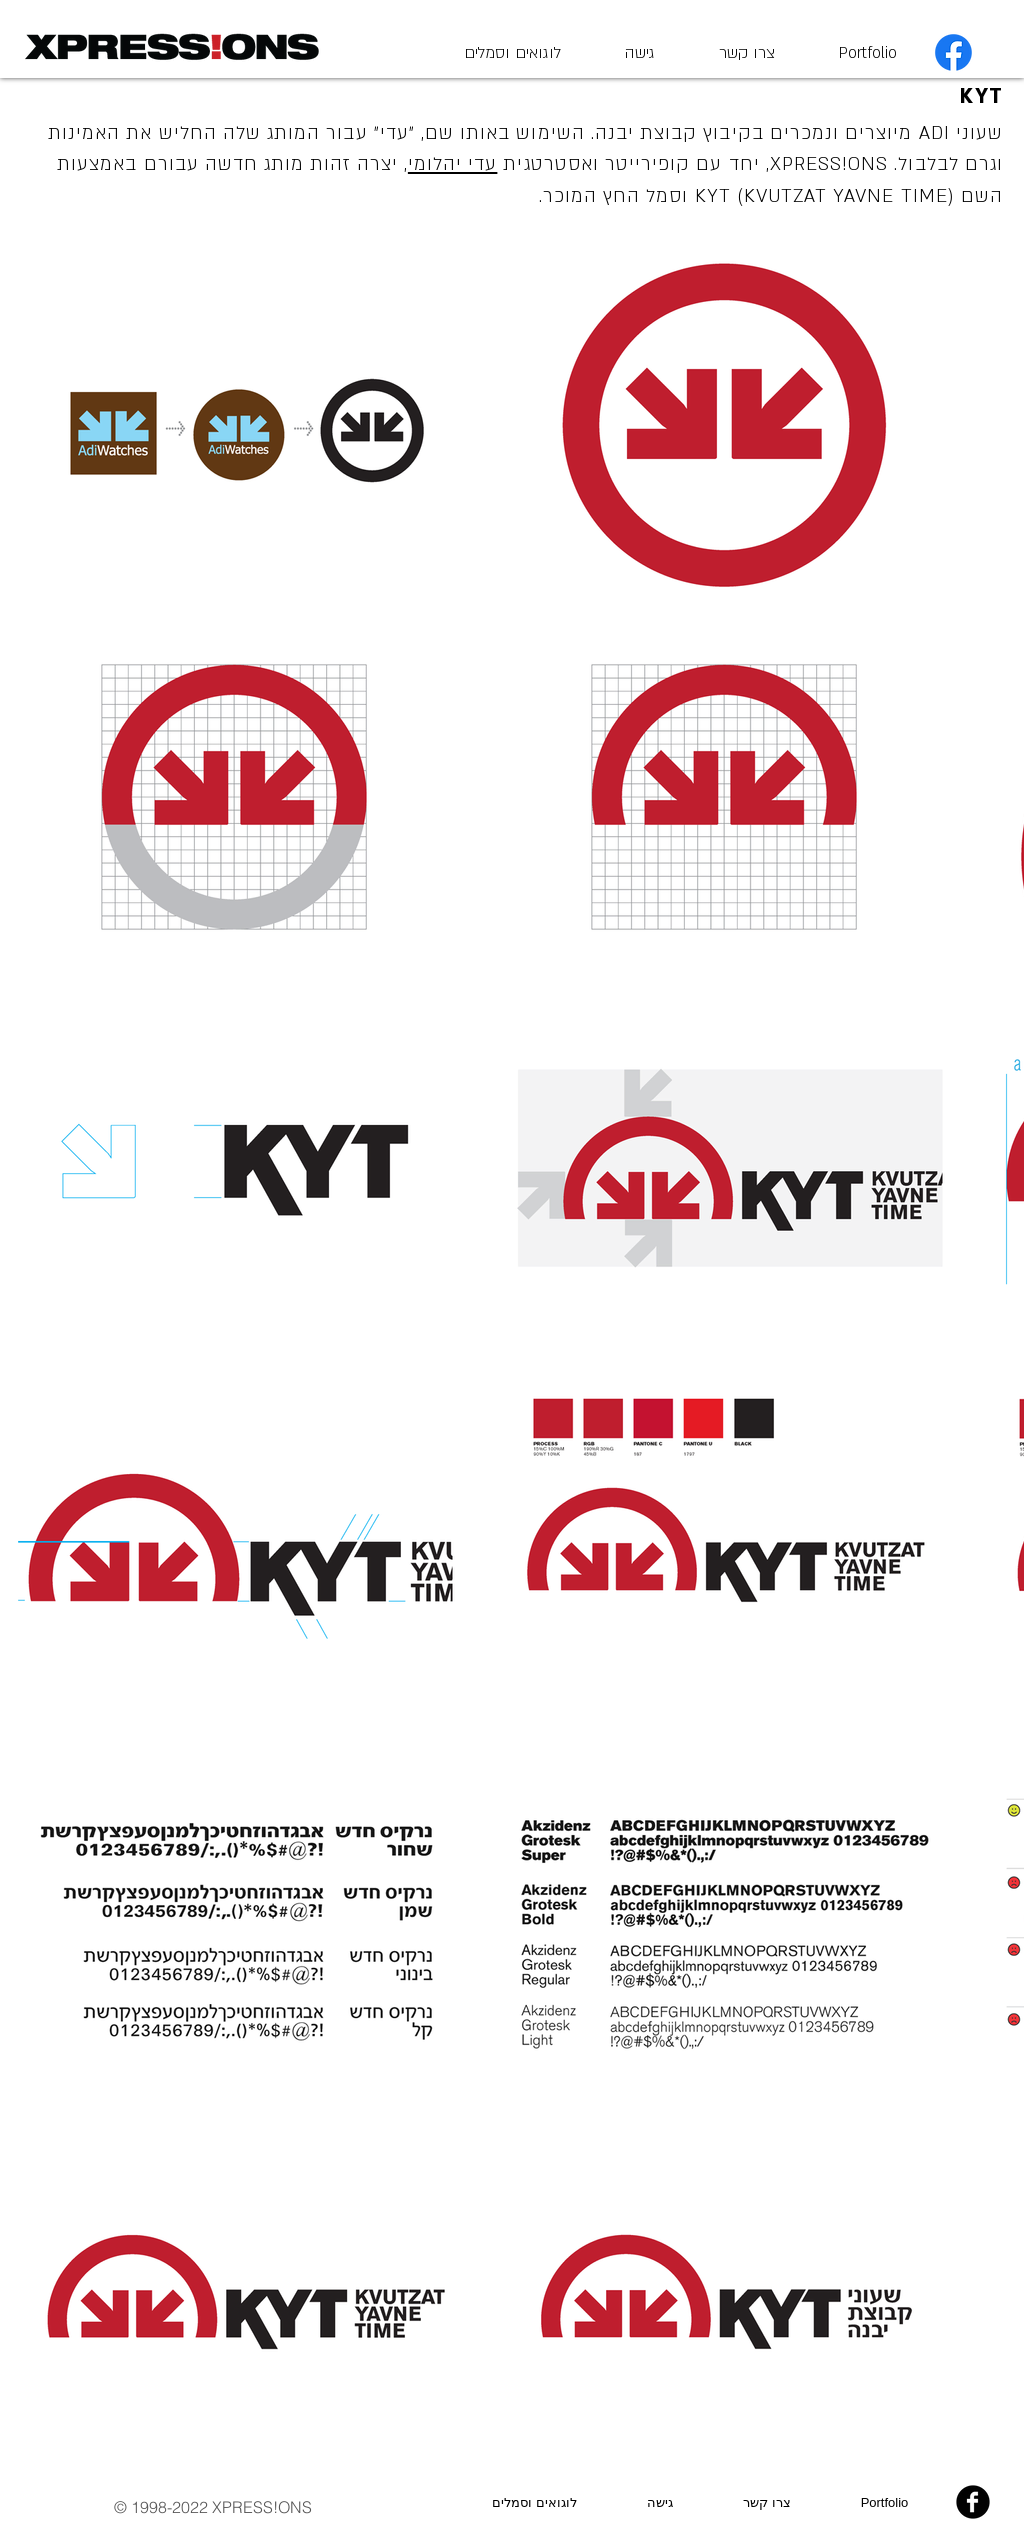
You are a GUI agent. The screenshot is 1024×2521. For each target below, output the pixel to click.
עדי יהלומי (453, 164)
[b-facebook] (973, 2502)
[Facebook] (953, 52)
